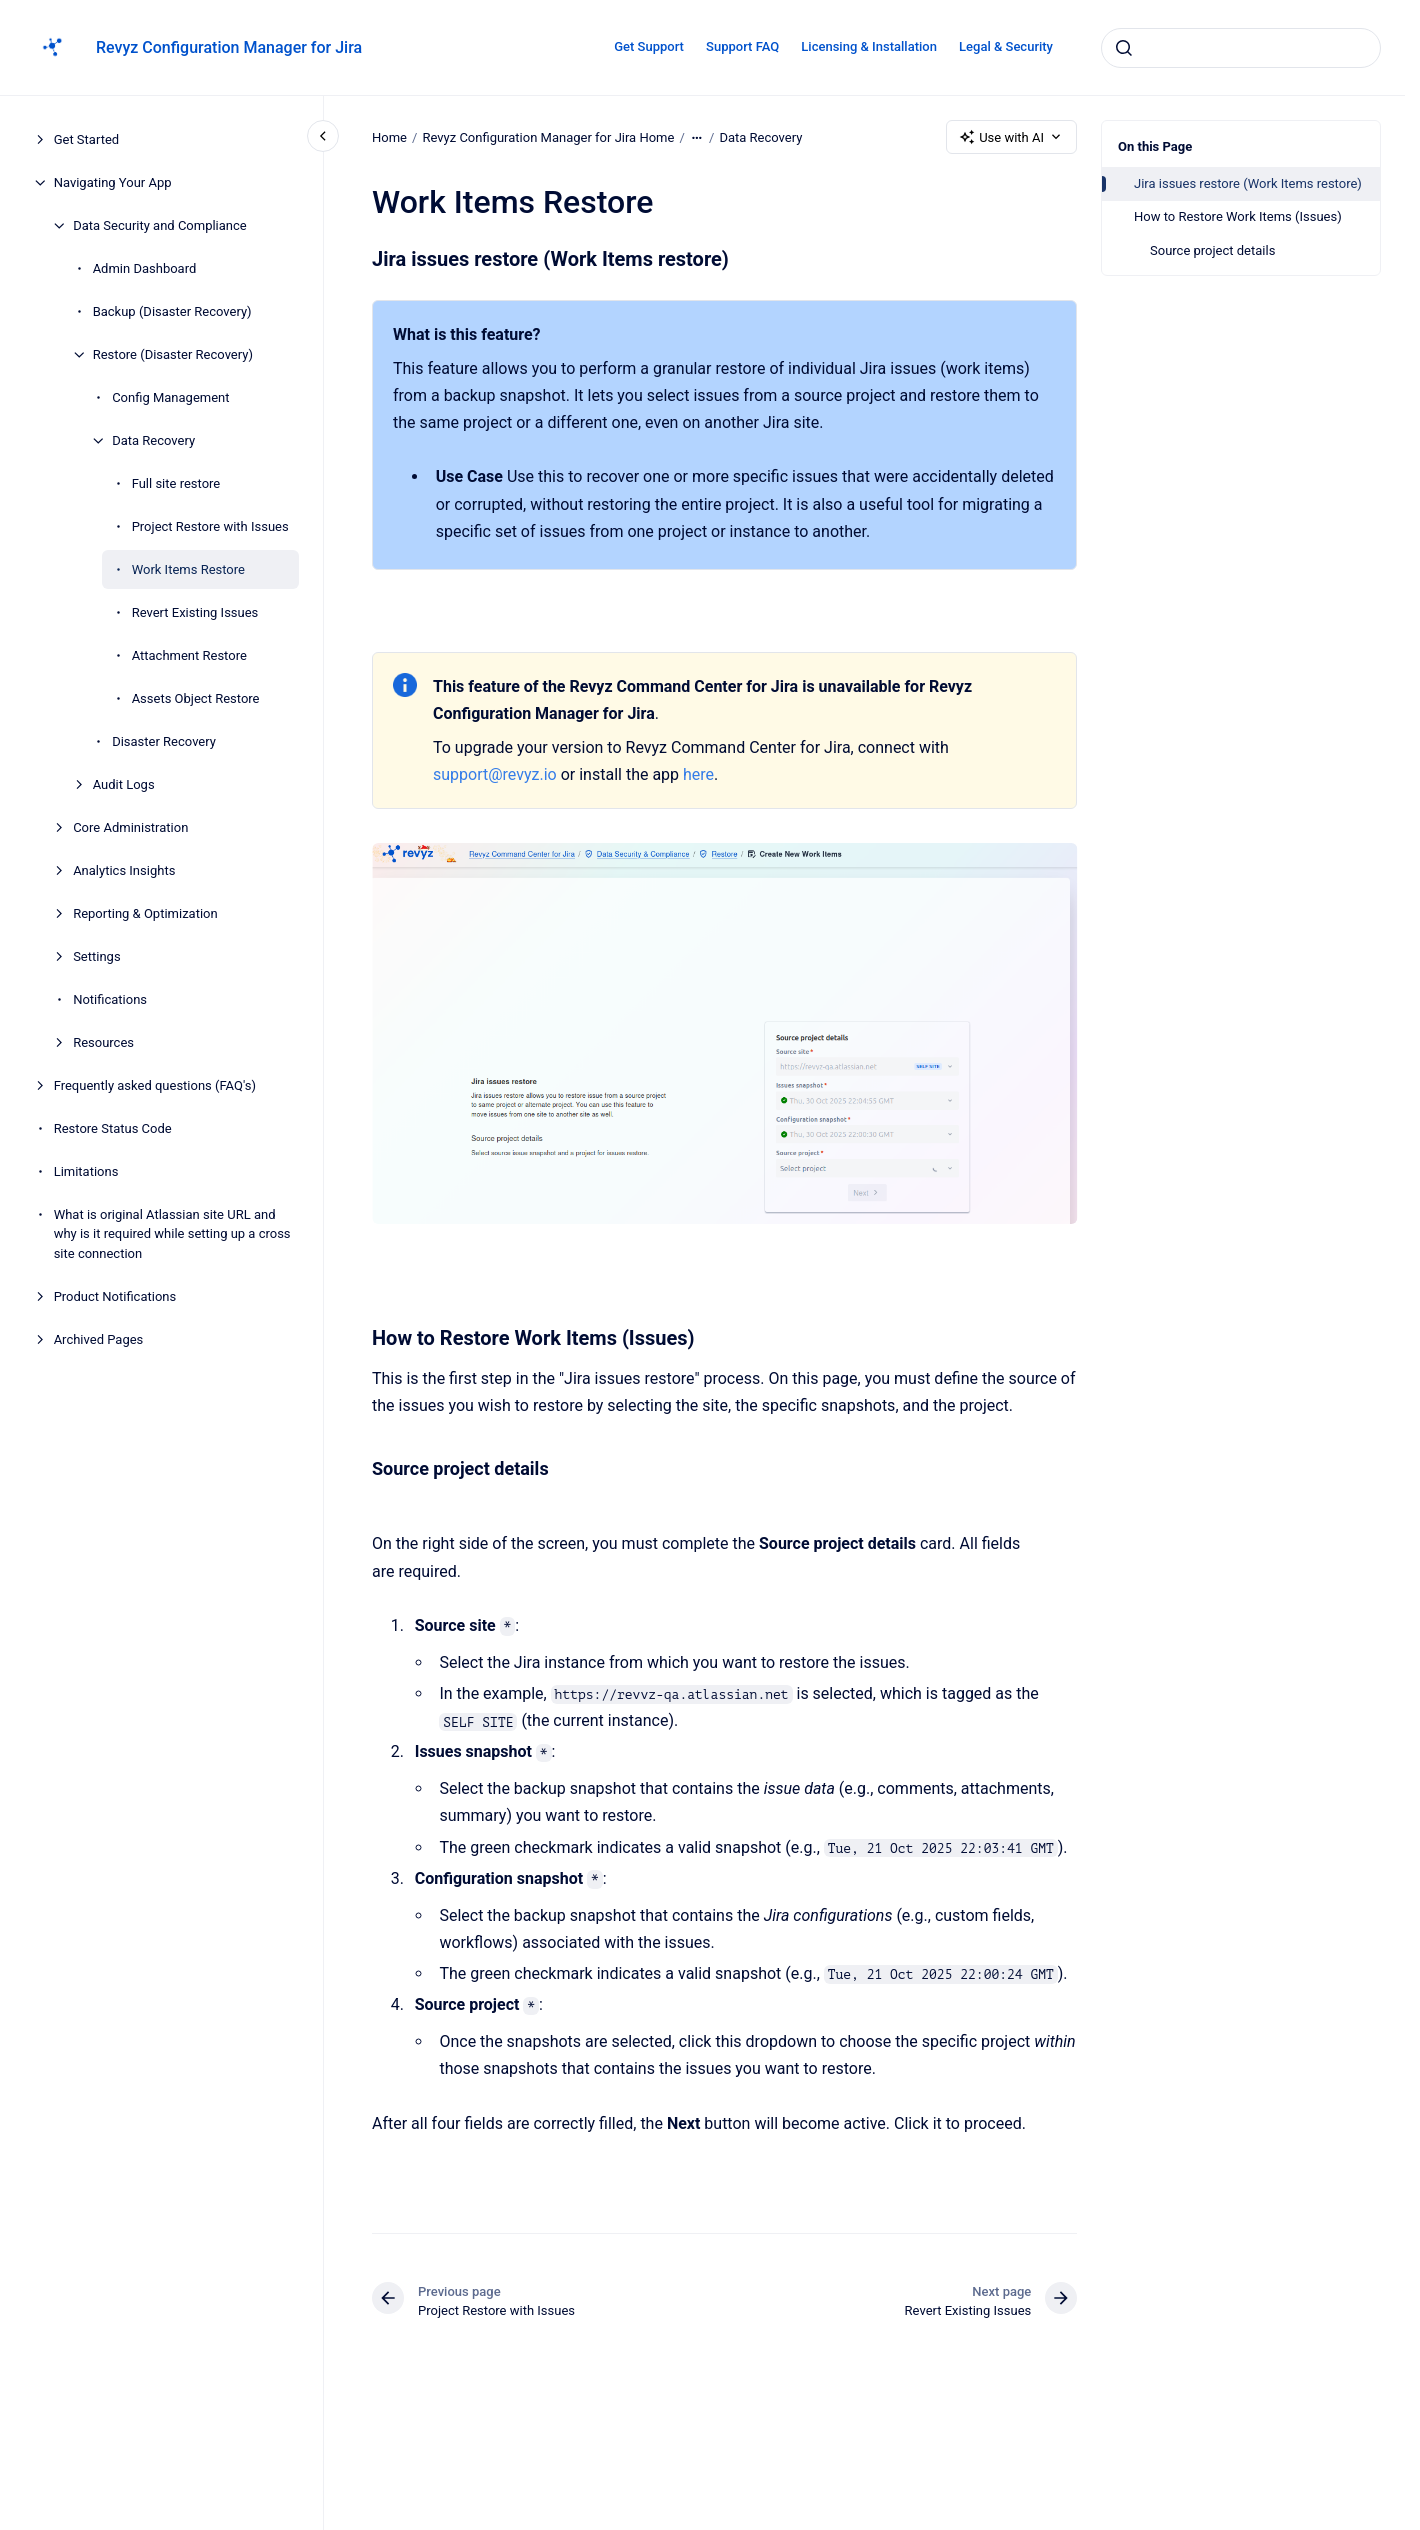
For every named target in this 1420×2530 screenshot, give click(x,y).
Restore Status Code (113, 1128)
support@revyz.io (495, 774)
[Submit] (1124, 48)
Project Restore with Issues (210, 526)
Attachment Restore (189, 655)
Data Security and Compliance (160, 225)
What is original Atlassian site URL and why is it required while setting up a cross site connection (172, 1234)
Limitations (86, 1171)
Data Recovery (153, 440)
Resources (103, 1042)
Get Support (649, 46)
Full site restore (176, 483)
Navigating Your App (113, 182)
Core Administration (130, 827)
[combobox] (1241, 48)
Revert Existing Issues (195, 612)
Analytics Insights (124, 870)
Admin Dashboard (145, 268)
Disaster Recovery (164, 741)
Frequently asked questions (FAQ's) (155, 1085)
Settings (96, 956)
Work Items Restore (188, 569)
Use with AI (1011, 137)
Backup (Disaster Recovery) (172, 311)
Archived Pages (99, 1339)
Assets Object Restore (196, 698)
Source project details (1212, 250)
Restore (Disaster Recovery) (173, 354)
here (698, 774)
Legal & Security (1006, 46)
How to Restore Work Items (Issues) (1238, 216)
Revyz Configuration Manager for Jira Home (548, 136)
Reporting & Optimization (145, 913)
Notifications (110, 999)
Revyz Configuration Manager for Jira (229, 47)
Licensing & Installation (869, 46)
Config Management (170, 397)
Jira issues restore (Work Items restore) (1248, 183)
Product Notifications (115, 1296)
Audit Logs (124, 784)
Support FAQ (742, 46)
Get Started (86, 139)
